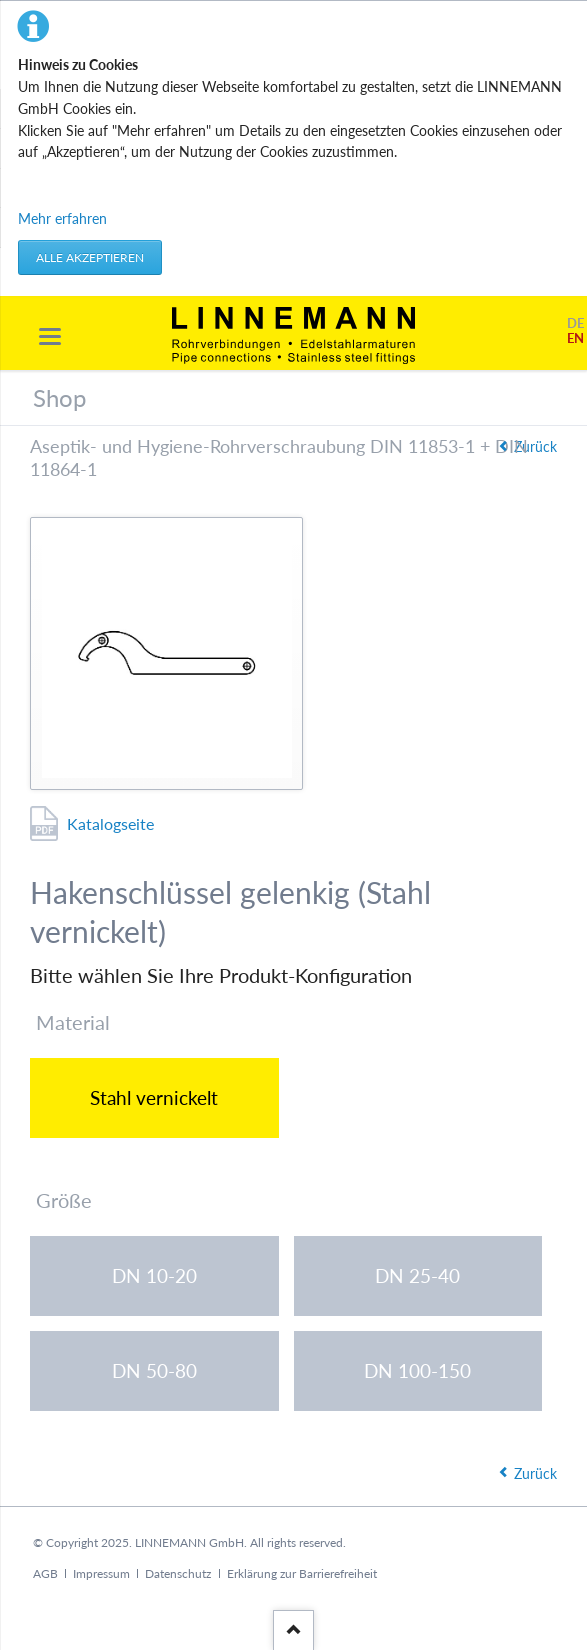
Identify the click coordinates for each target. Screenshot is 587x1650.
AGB (45, 1573)
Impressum (101, 1573)
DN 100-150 (417, 1370)
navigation (50, 336)
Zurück (535, 1473)
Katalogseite (110, 823)
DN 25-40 (417, 1275)
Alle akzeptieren (90, 257)
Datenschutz (178, 1573)
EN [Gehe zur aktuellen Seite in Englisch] (575, 338)
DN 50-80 (154, 1370)
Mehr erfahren (62, 218)
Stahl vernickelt (154, 1097)
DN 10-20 (154, 1275)
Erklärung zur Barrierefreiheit (302, 1573)
